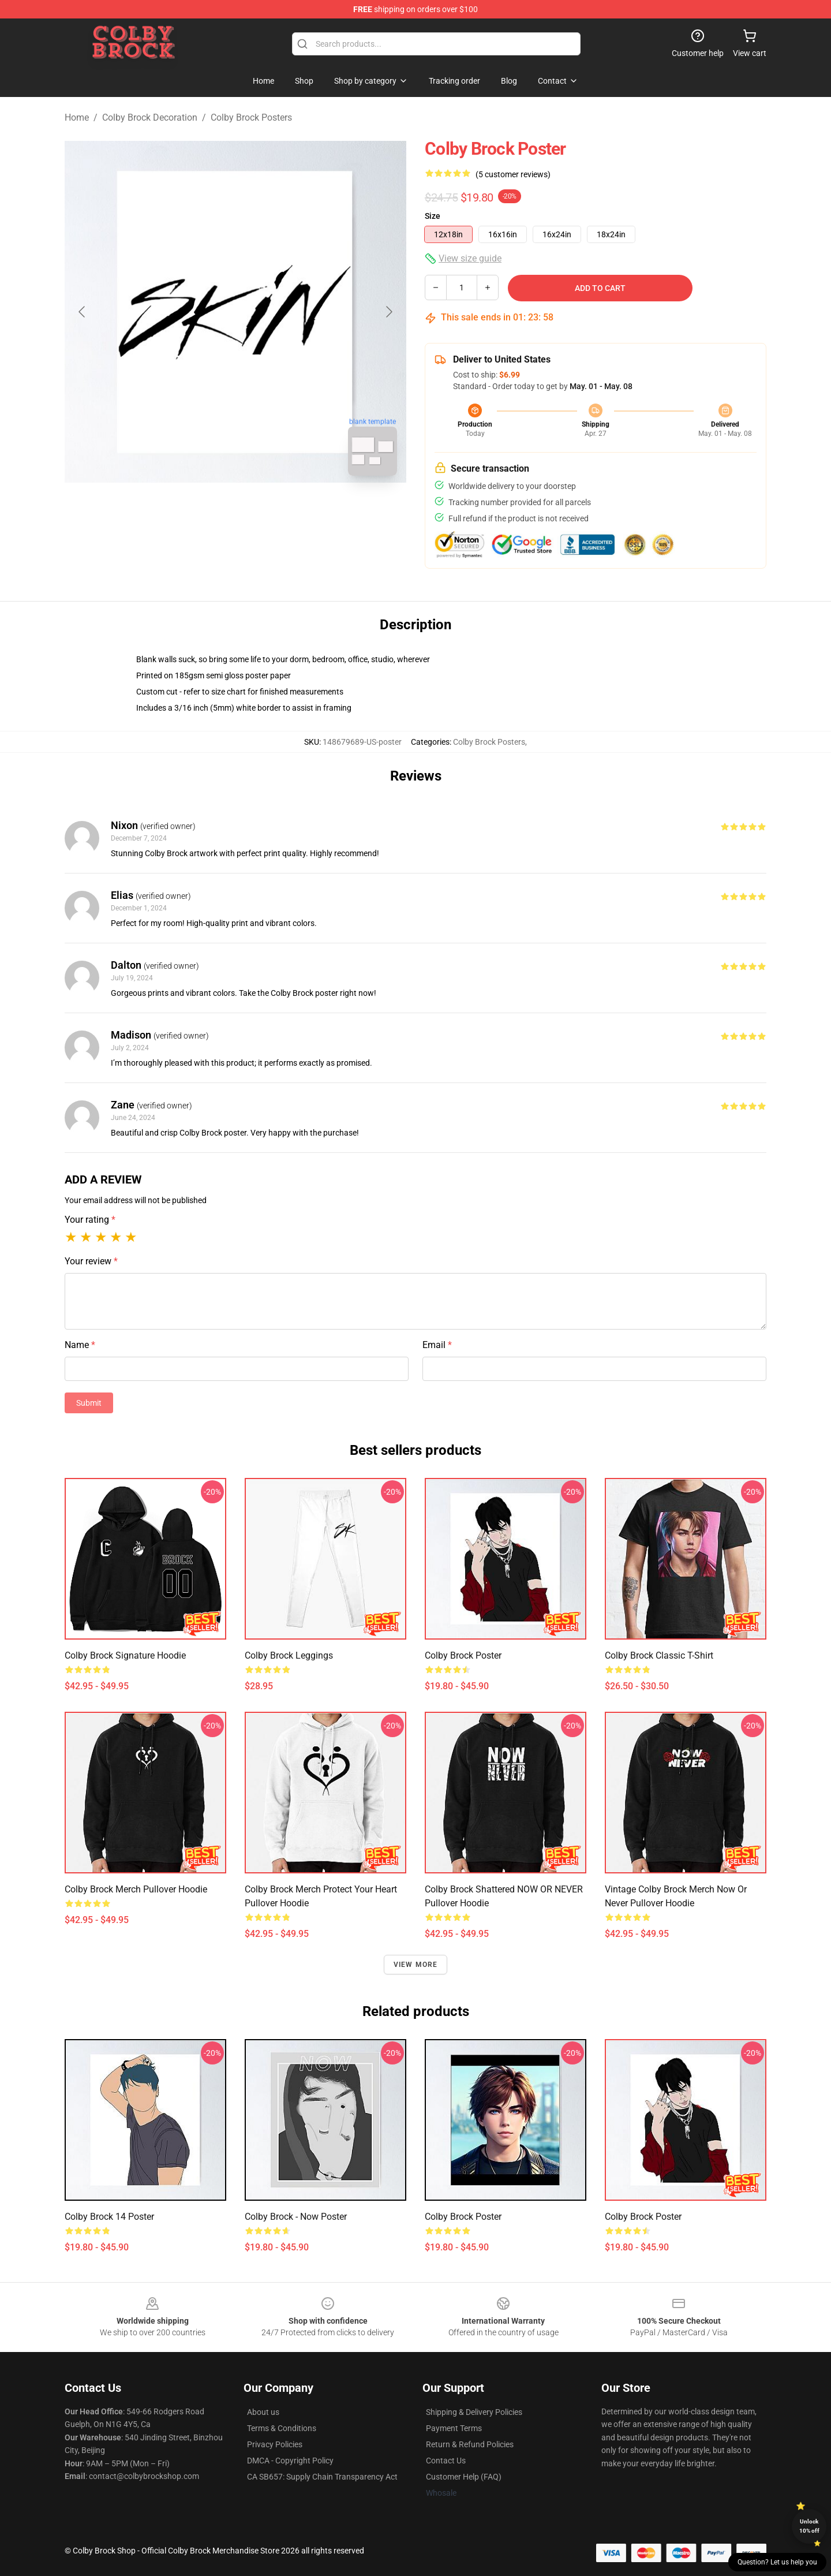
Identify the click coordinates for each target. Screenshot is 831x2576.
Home (77, 117)
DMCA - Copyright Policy (290, 2460)
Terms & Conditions (281, 2428)
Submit (89, 1403)
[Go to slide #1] (205, 510)
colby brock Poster (463, 1655)
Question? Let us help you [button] (777, 2562)
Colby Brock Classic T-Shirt (659, 1655)
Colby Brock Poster (463, 2216)
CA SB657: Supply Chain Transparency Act (322, 2476)
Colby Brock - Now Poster (296, 2216)
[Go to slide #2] (265, 510)
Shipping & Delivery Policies (474, 2412)
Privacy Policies (274, 2444)
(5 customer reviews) (513, 174)
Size (432, 216)
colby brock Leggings (289, 1655)
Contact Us (446, 2460)
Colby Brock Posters (251, 117)
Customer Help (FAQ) (463, 2476)
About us (263, 2412)
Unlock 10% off (809, 2526)
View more (416, 1965)
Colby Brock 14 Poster (109, 2216)
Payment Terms (454, 2428)
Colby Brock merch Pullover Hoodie (136, 1889)
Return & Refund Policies (470, 2444)
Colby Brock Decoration (149, 117)
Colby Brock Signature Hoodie (125, 1655)
